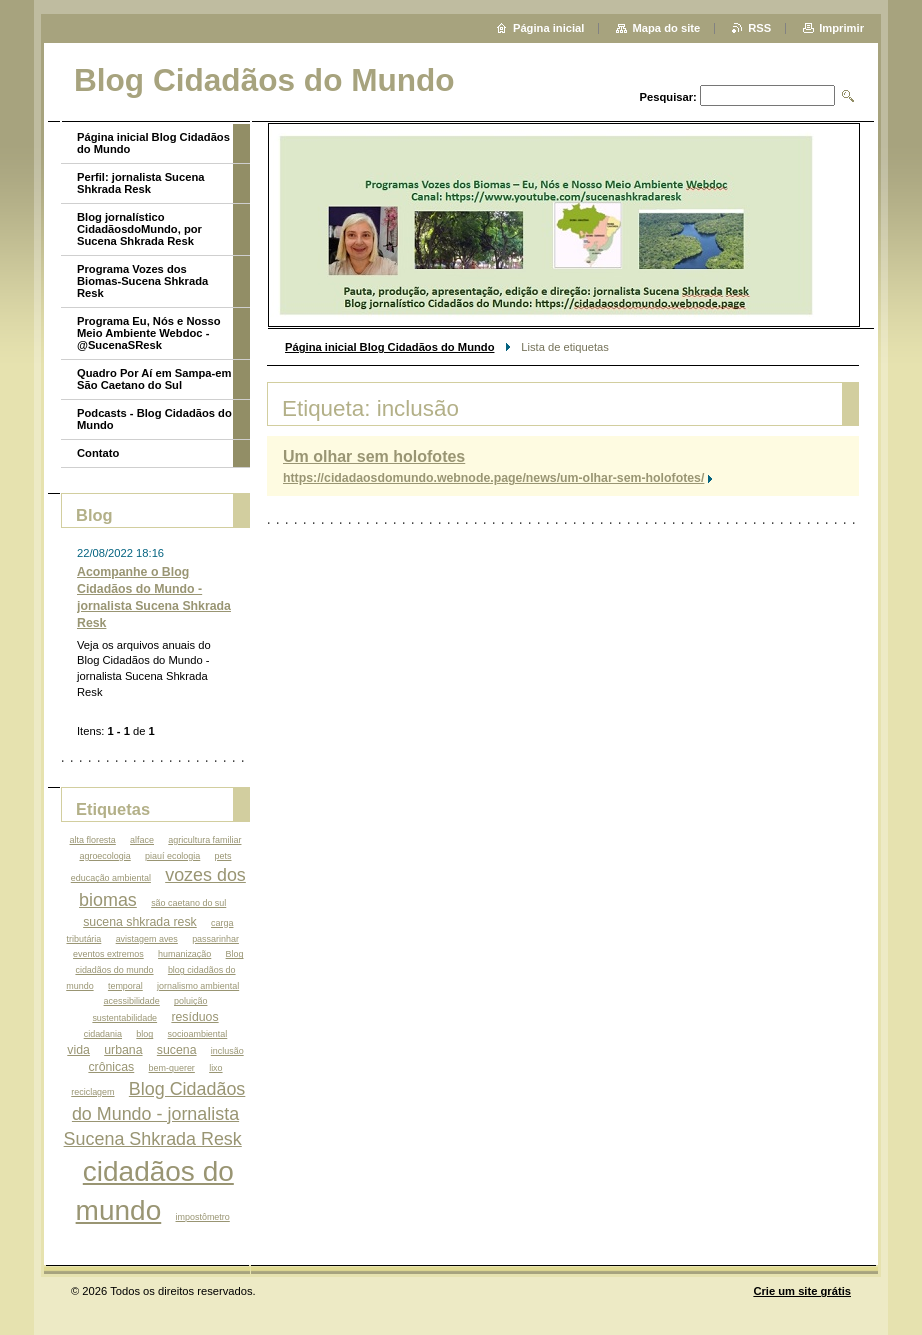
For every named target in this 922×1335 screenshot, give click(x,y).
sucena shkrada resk (140, 922)
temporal (125, 986)
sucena (177, 1050)
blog (144, 1034)
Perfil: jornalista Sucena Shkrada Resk (140, 183)
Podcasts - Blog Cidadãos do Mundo (154, 419)
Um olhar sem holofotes (374, 456)
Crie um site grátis (802, 1291)
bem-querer (172, 1068)
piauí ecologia (172, 856)
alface (142, 840)
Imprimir (841, 28)
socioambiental (198, 1034)
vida (78, 1050)
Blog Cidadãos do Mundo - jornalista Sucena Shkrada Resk (155, 1114)
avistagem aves (147, 939)
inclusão (227, 1051)
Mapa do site (666, 28)
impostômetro (203, 1217)
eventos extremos (108, 954)
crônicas (111, 1067)
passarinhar (215, 939)
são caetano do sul (188, 903)
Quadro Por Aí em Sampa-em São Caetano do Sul (154, 379)
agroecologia (104, 856)
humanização (184, 954)
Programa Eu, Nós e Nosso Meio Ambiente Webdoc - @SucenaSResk (149, 333)
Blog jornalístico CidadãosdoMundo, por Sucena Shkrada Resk (139, 229)
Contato (98, 453)
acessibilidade (132, 1001)
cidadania (103, 1034)
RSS (759, 28)
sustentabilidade (124, 1018)
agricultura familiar (204, 840)
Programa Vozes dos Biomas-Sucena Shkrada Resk (142, 281)
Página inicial (549, 28)
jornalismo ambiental (198, 986)
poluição (190, 1001)
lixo (215, 1068)
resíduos (194, 1017)
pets (223, 856)
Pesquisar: (668, 97)
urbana (123, 1050)
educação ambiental (111, 878)
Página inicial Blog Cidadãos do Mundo (389, 347)
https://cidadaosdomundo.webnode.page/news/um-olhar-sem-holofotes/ (493, 478)
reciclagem (92, 1092)
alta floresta (93, 840)
